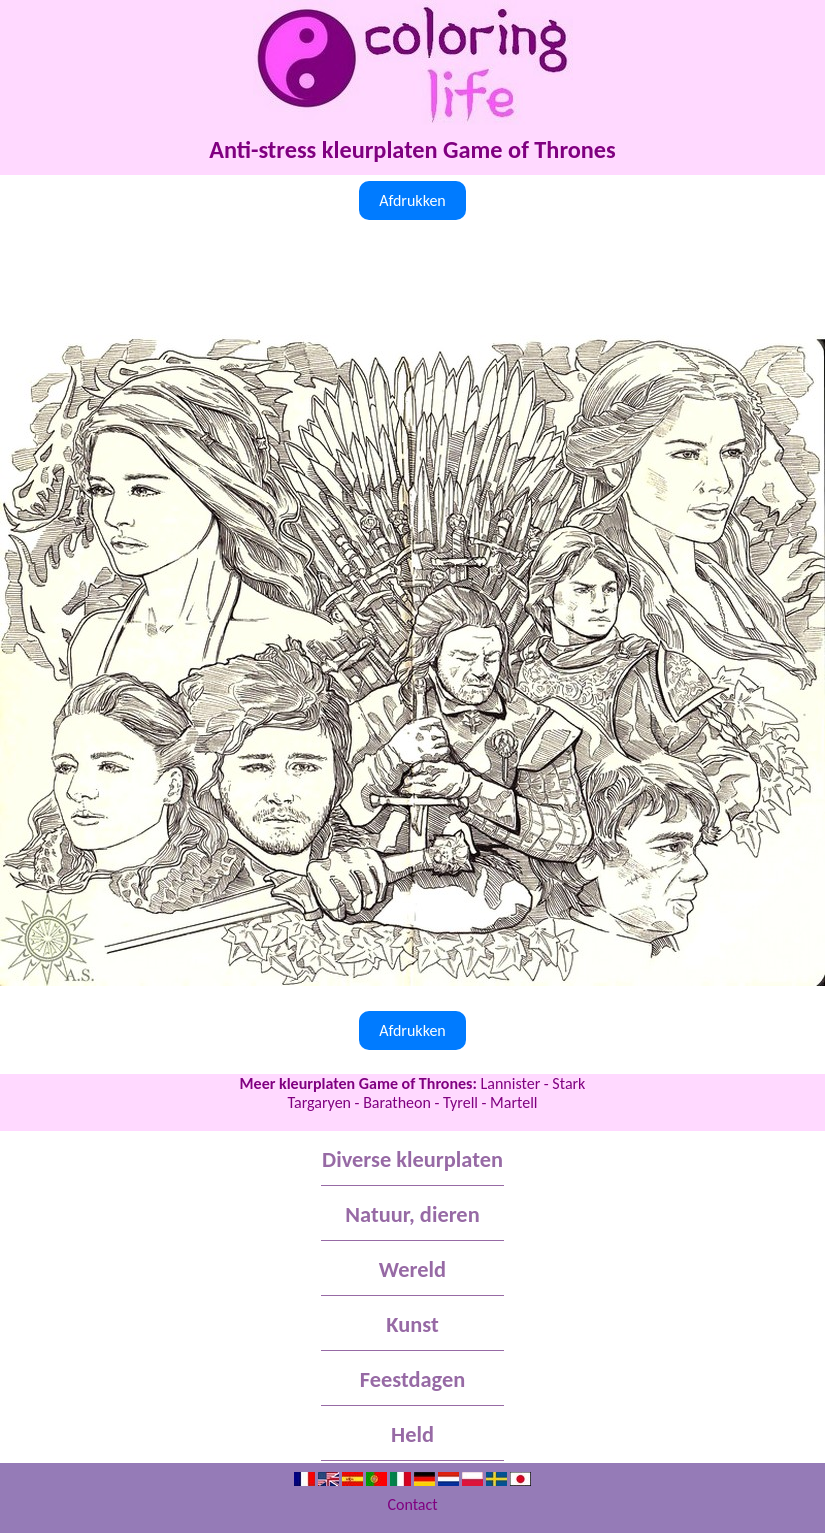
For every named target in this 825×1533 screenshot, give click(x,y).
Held (412, 1434)
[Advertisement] (412, 280)
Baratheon (397, 1102)
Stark (568, 1083)
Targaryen (319, 1102)
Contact (412, 1504)
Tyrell (460, 1102)
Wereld (412, 1269)
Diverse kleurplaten (412, 1159)
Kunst (412, 1324)
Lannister (511, 1083)
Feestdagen (412, 1379)
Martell (513, 1102)
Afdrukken (412, 200)
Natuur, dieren (412, 1214)
